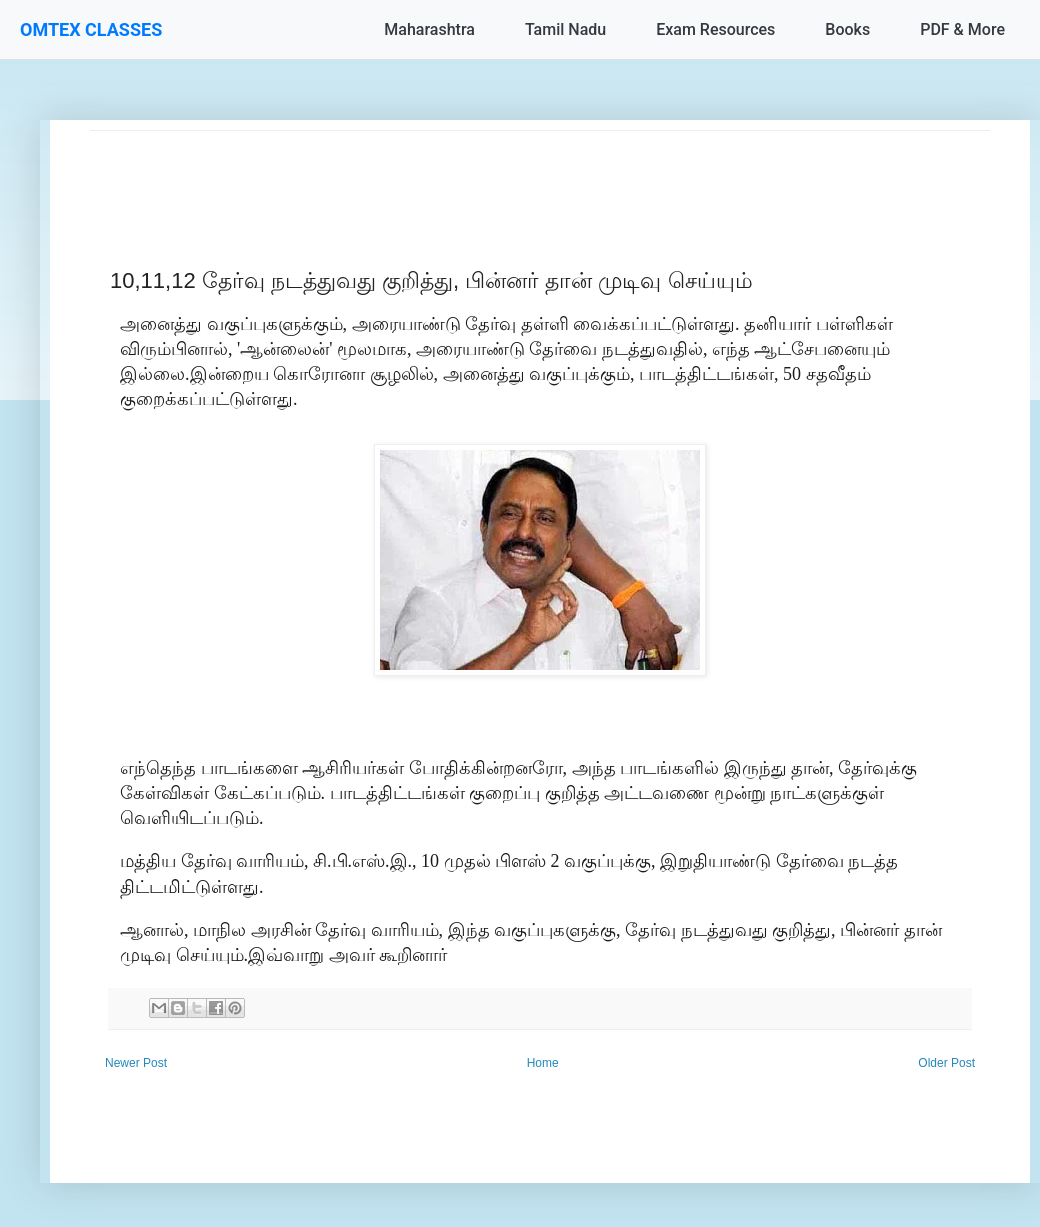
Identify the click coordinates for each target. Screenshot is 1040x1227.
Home (543, 1063)
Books (847, 29)
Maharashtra (429, 29)
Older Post (946, 1063)
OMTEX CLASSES (91, 29)
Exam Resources (715, 29)
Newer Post (136, 1063)
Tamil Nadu (565, 29)
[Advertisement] (540, 176)
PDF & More (962, 29)
